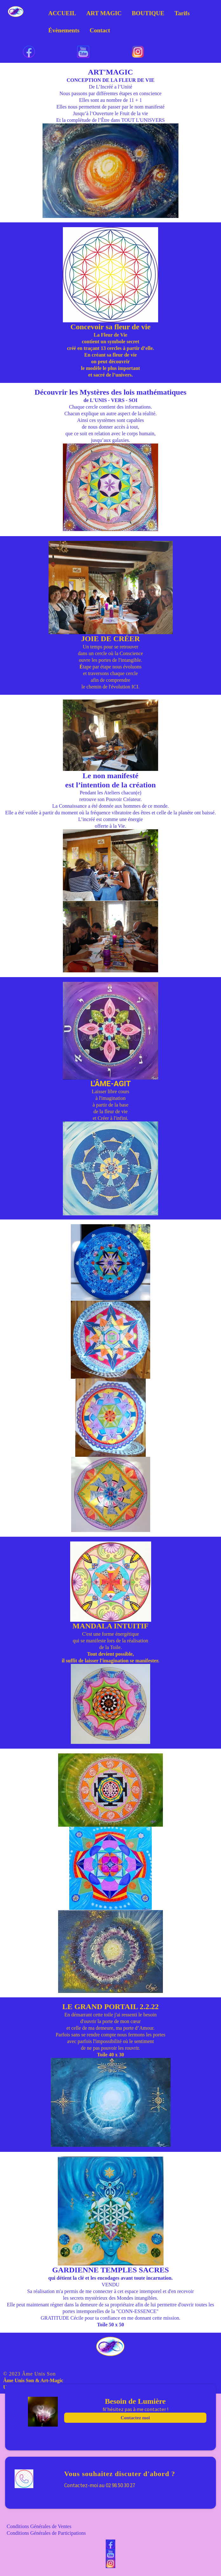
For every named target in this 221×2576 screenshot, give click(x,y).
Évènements (63, 30)
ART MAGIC (104, 13)
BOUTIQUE (148, 13)
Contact (100, 30)
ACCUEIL (62, 13)
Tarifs (182, 13)
